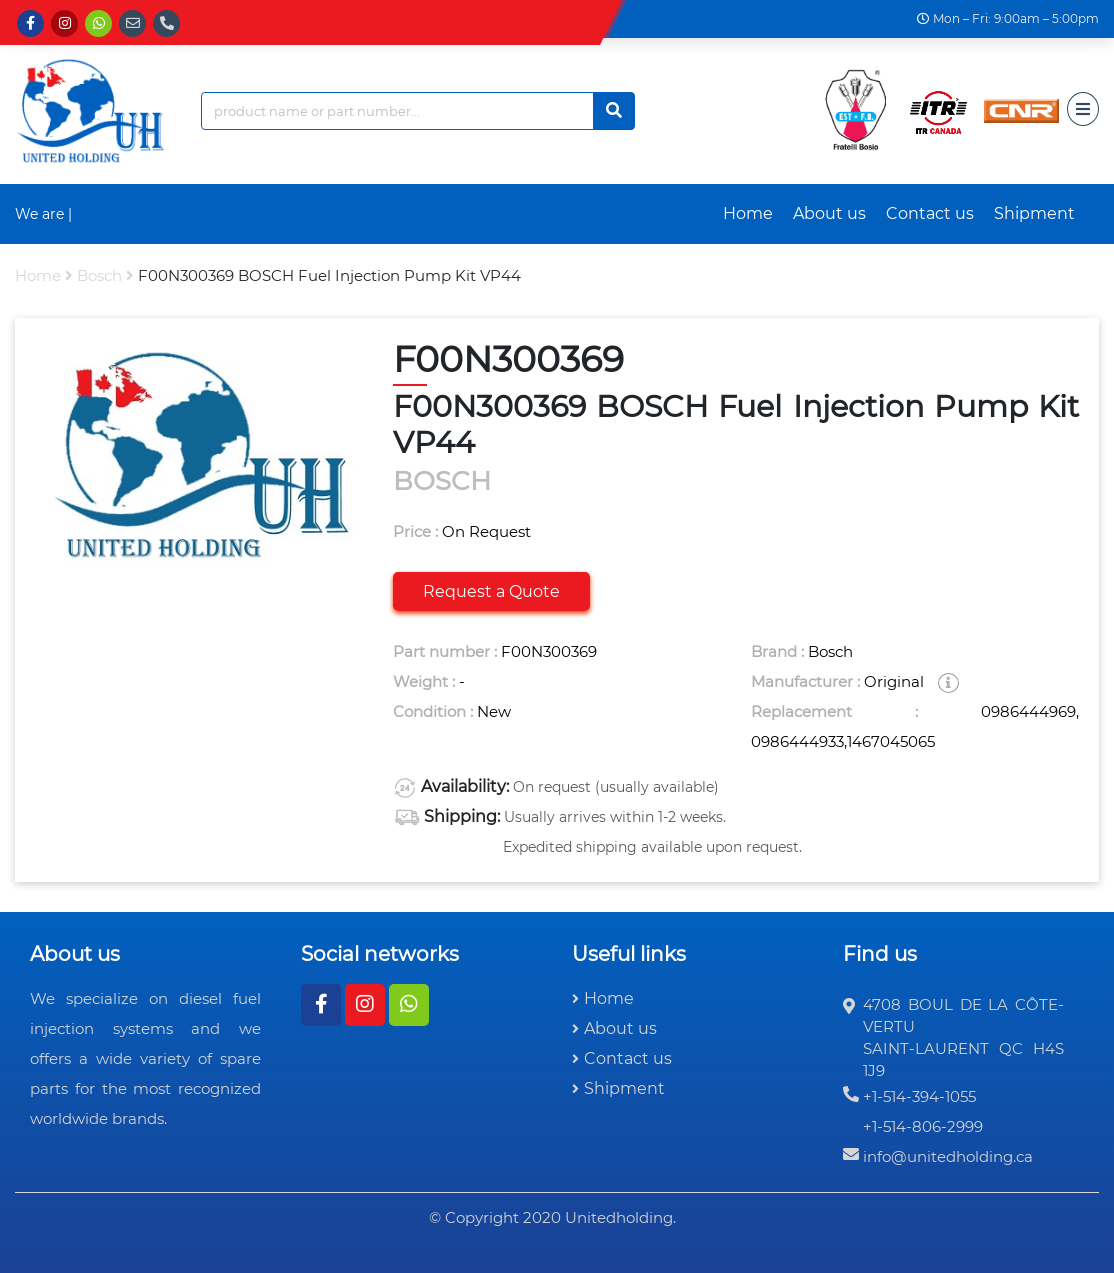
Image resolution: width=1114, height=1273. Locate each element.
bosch (99, 275)
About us (829, 213)
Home (748, 213)
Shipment (1034, 213)
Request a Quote (491, 591)
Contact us (930, 213)
